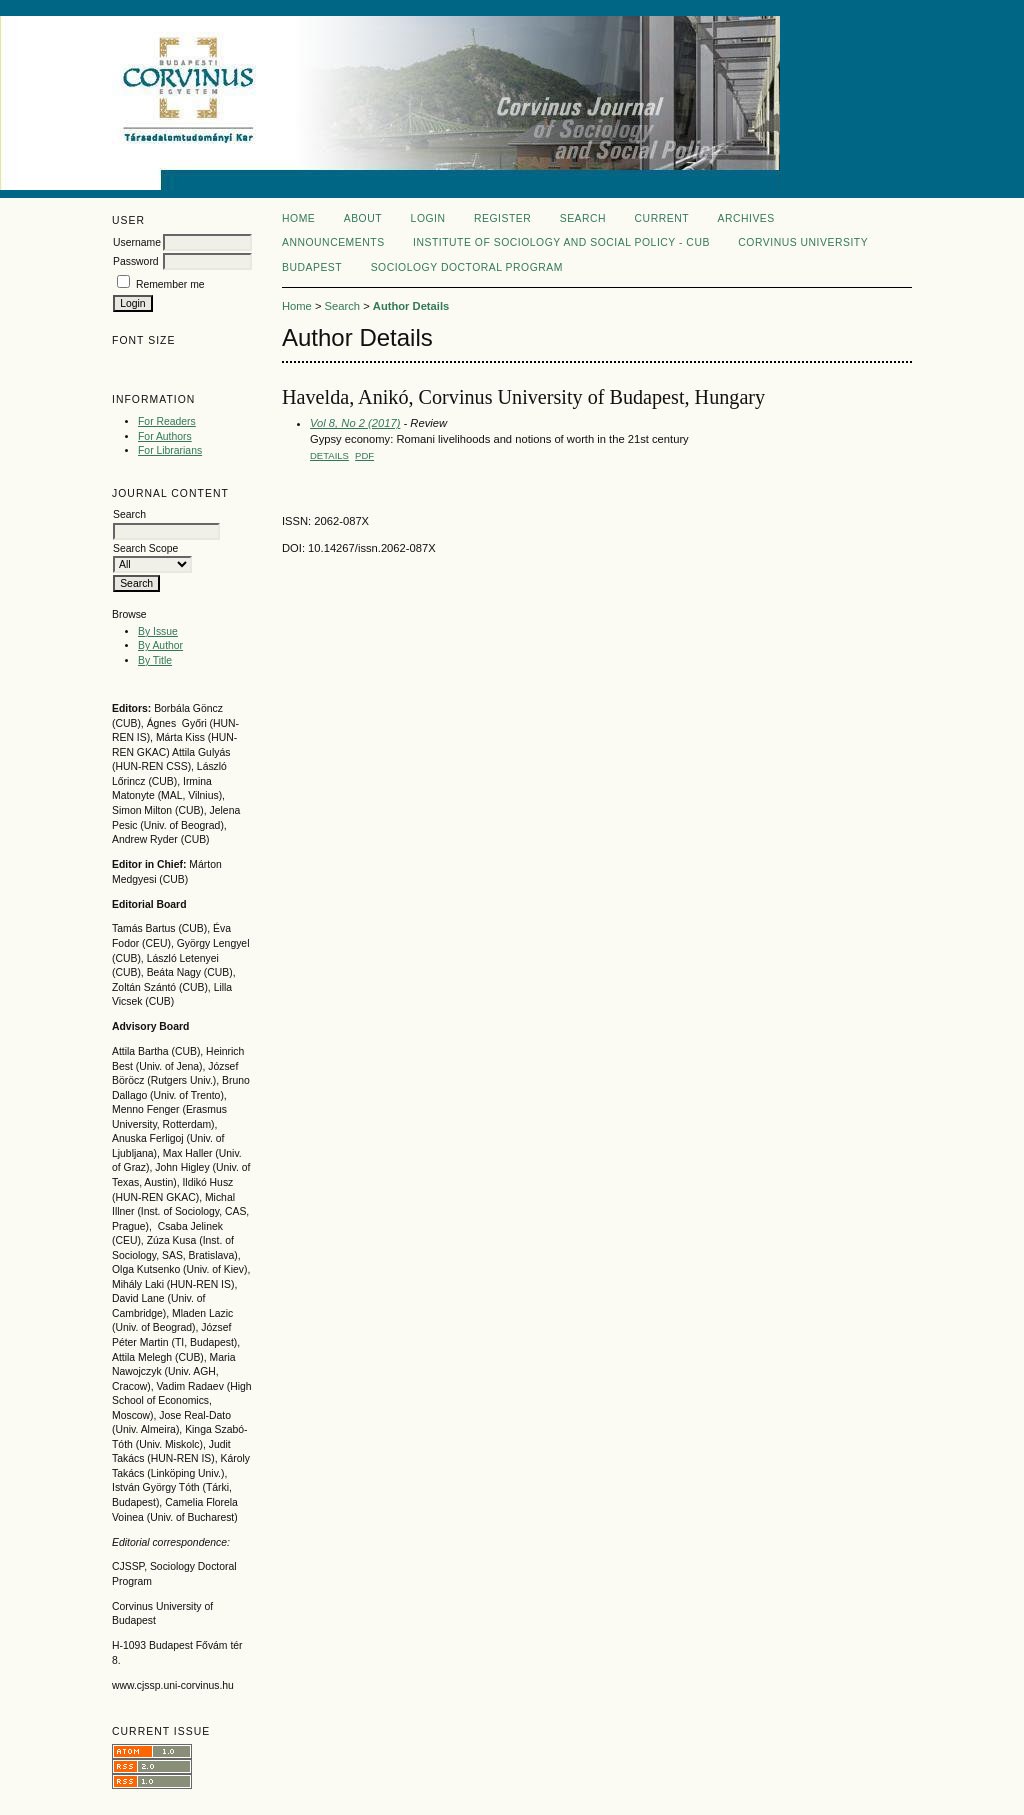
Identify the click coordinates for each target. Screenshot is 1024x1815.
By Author (160, 645)
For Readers (167, 421)
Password (136, 261)
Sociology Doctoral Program (467, 267)
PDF (364, 455)
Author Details (411, 306)
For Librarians (170, 450)
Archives (745, 218)
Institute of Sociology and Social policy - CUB (561, 242)
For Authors (165, 436)
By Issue (158, 631)
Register (502, 218)
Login (428, 218)
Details (329, 455)
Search (583, 218)
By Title (155, 660)
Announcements (333, 242)
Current (662, 218)
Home (298, 218)
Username (137, 242)
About (363, 218)
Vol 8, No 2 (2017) (355, 423)
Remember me (170, 284)
